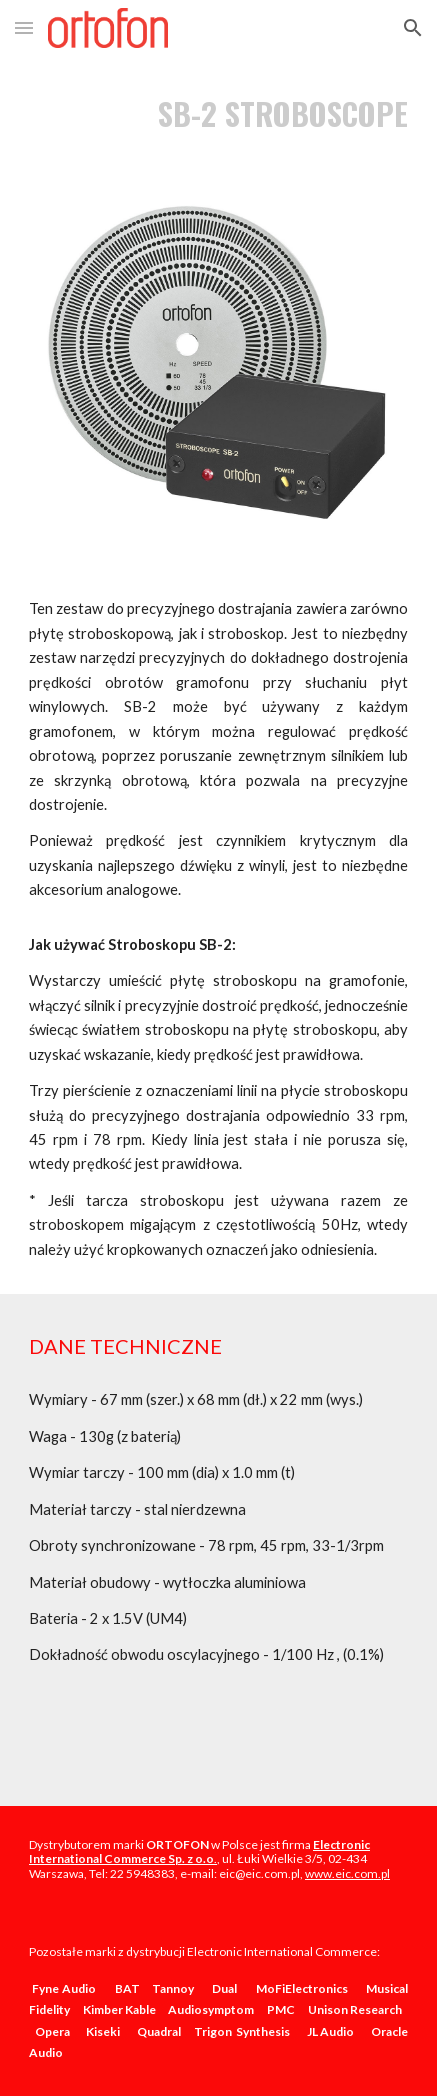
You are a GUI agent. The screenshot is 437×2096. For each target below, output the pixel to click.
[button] (24, 27)
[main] (218, 113)
